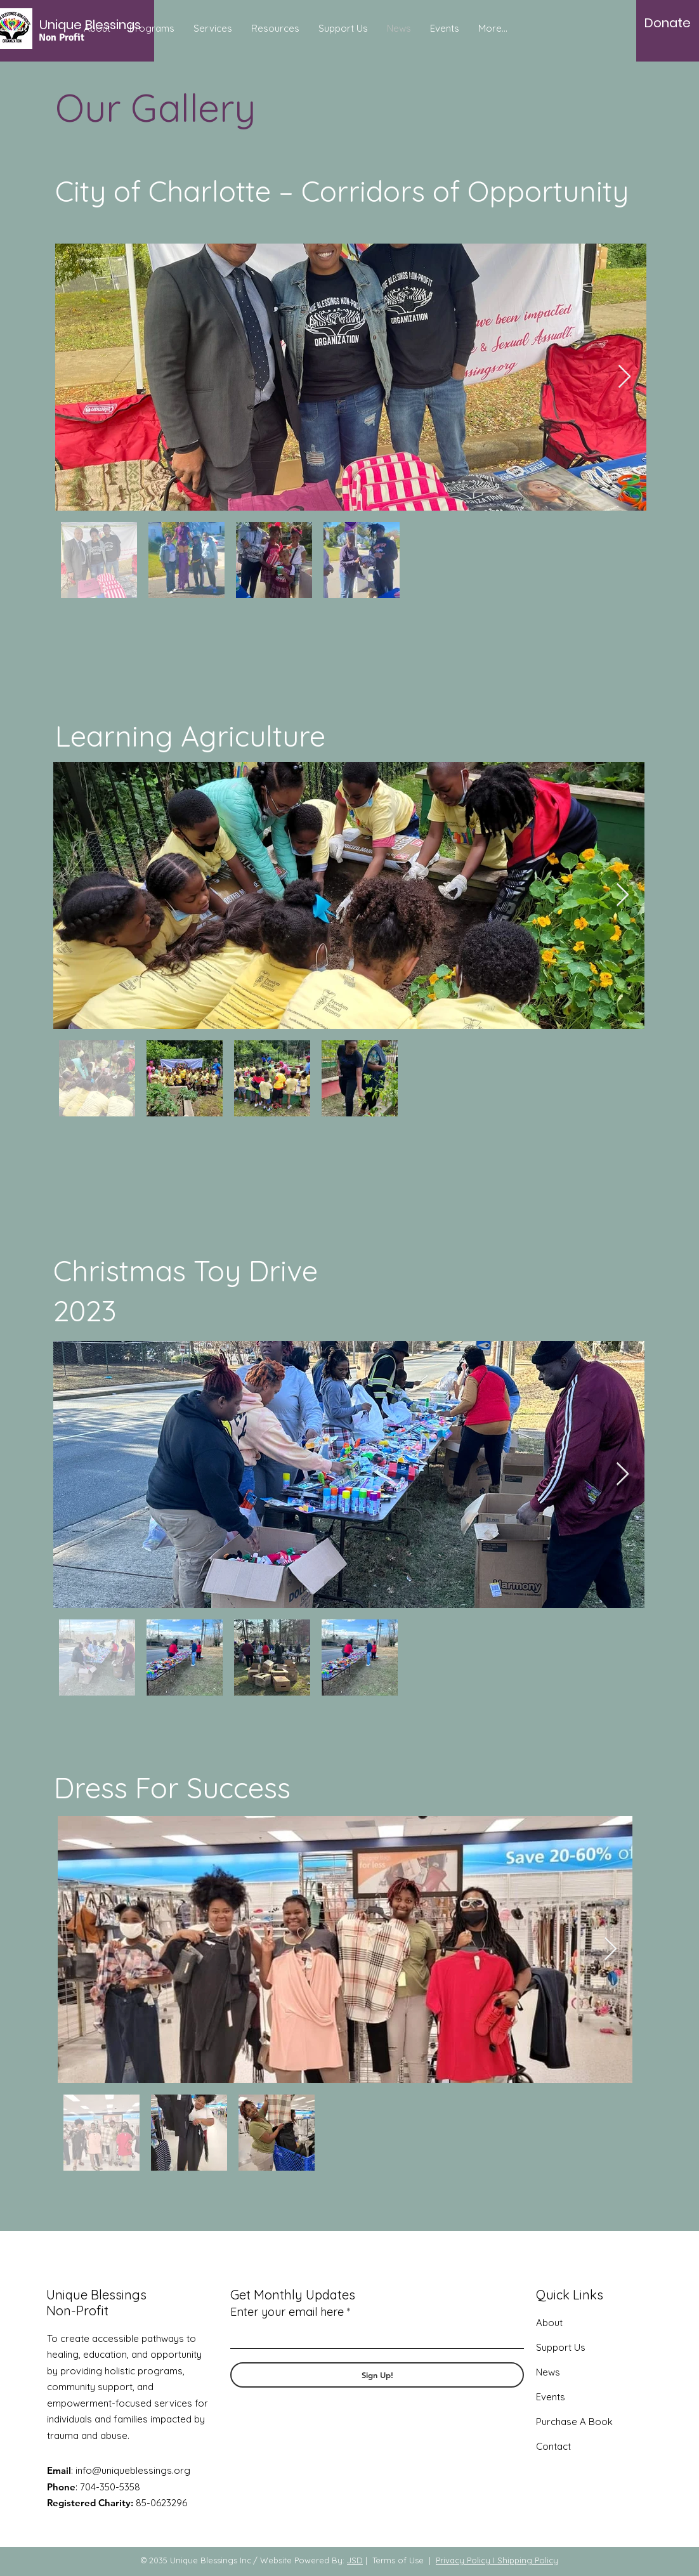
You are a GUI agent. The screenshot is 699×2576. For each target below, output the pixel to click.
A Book (595, 2422)
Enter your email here (287, 2312)
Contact (553, 2446)
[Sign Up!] (377, 2375)
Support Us (560, 2347)
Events (550, 2397)
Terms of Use (398, 2560)
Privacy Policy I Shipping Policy (497, 2560)
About (549, 2323)
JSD (355, 2560)
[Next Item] (624, 377)
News (548, 2372)
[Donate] (667, 23)
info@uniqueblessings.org (132, 2470)
